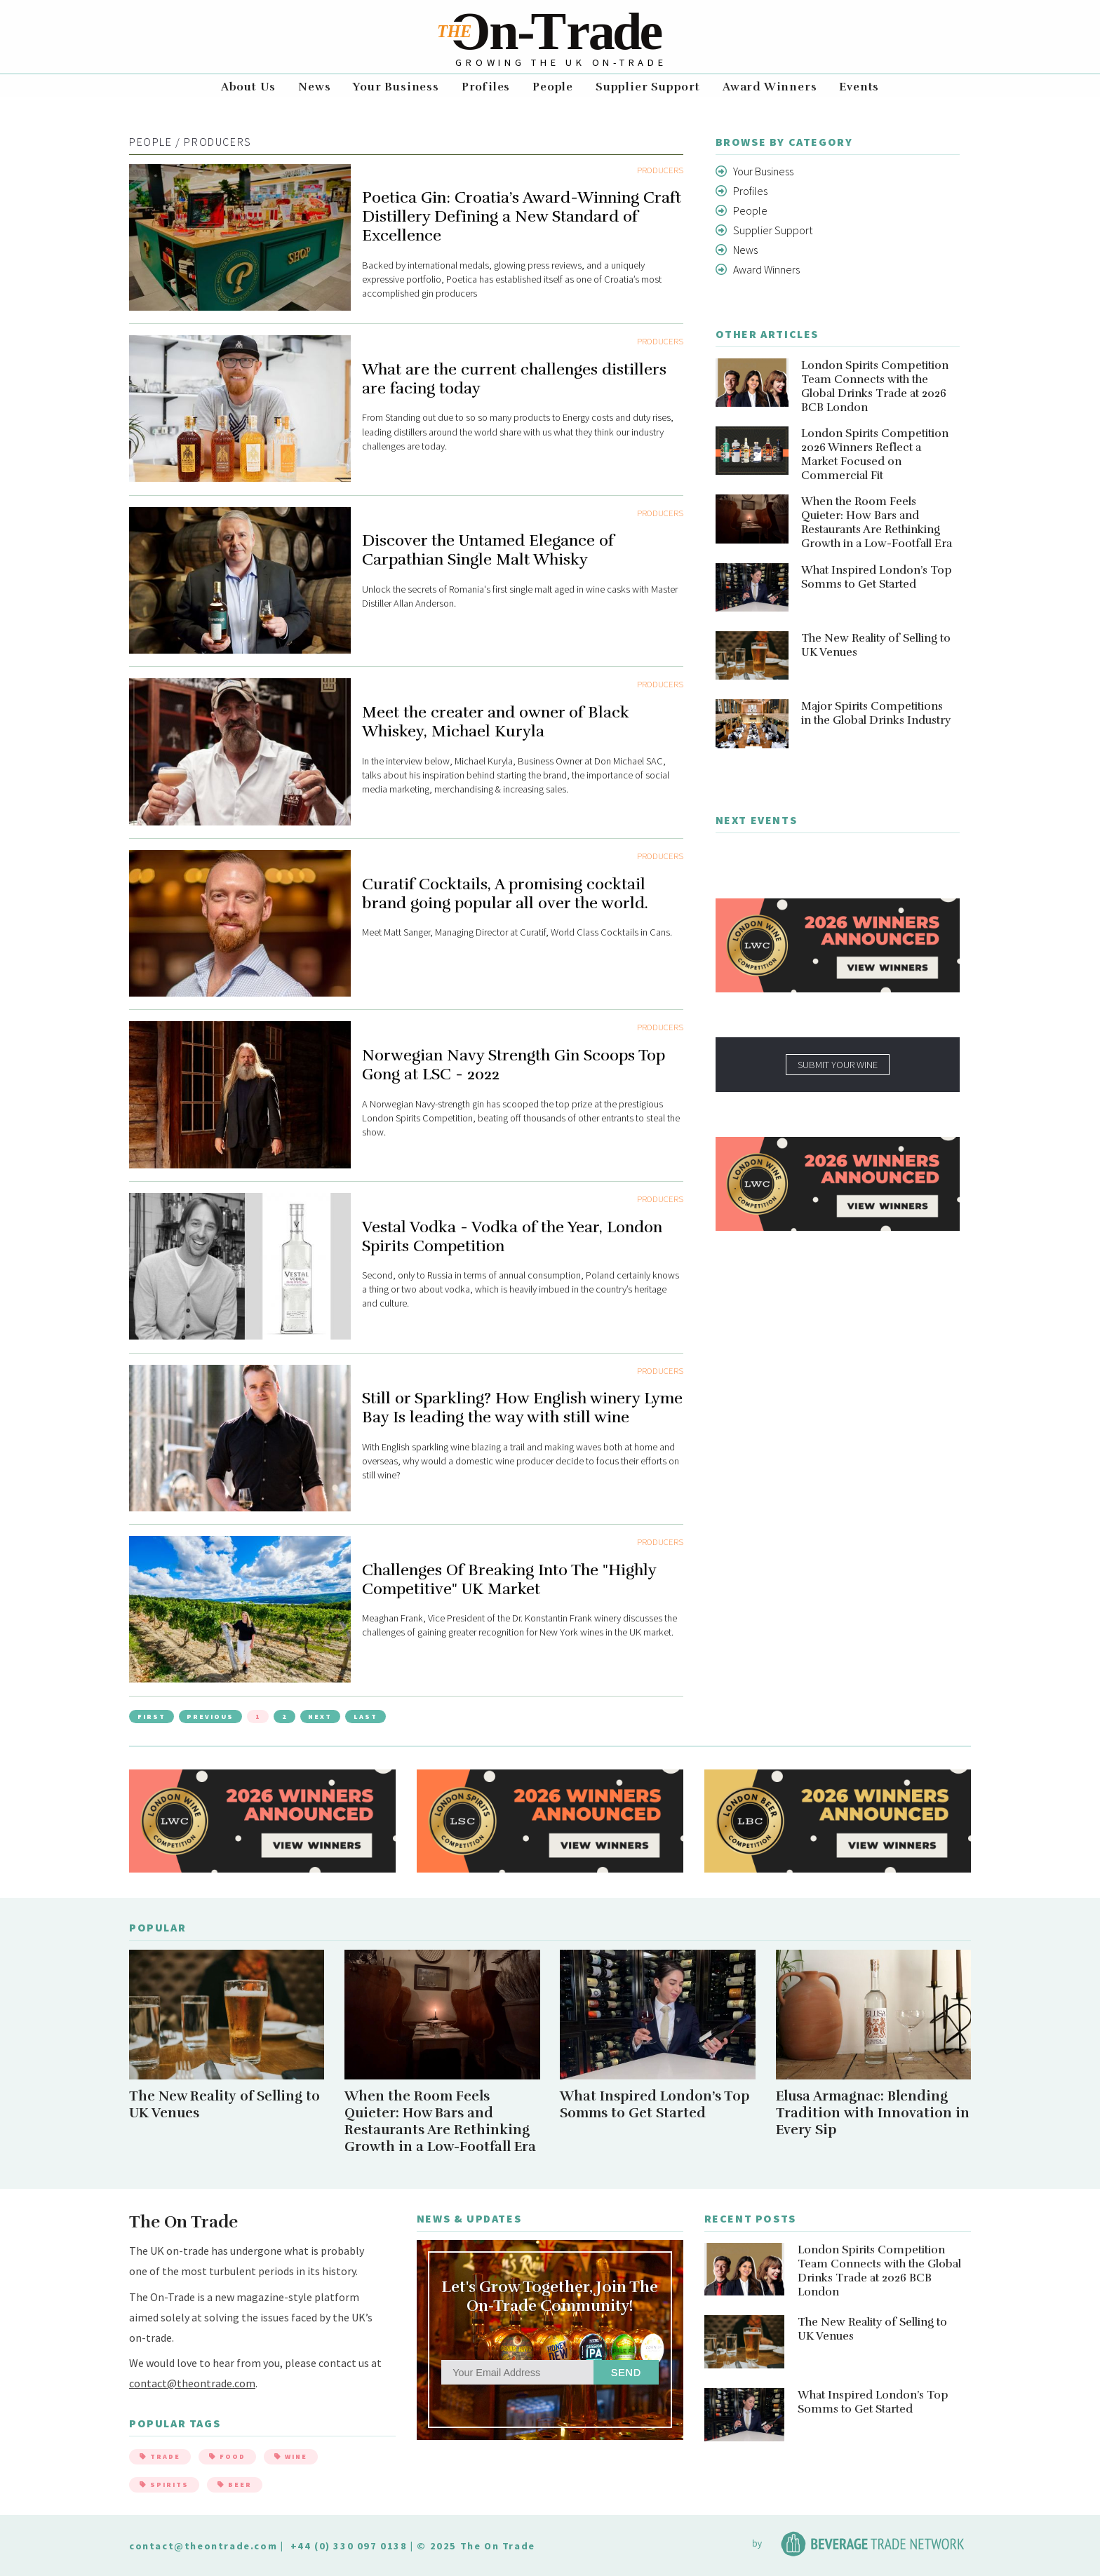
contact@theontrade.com (192, 2383)
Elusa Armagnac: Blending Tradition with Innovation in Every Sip (873, 2113)
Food (227, 2456)
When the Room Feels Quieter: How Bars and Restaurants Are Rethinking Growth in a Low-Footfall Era (876, 522)
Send (626, 2372)
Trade (160, 2456)
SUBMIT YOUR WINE (838, 1064)
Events (859, 87)
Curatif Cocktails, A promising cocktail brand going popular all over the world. (505, 893)
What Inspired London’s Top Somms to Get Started (876, 577)
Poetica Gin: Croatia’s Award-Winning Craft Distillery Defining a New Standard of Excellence (521, 216)
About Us (248, 87)
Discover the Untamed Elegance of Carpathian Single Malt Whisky (488, 550)
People (552, 87)
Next (320, 1716)
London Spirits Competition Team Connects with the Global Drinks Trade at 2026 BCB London (874, 386)
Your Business (395, 87)
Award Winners (770, 87)
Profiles (486, 87)
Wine (290, 2456)
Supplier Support (648, 87)
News (314, 87)
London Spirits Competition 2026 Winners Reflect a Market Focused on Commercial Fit (874, 454)
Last (365, 1716)
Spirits (164, 2484)
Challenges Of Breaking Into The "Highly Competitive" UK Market (509, 1579)
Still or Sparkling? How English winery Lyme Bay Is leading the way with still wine (522, 1408)
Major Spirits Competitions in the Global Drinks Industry (876, 713)
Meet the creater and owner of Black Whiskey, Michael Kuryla (495, 722)
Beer (234, 2484)
